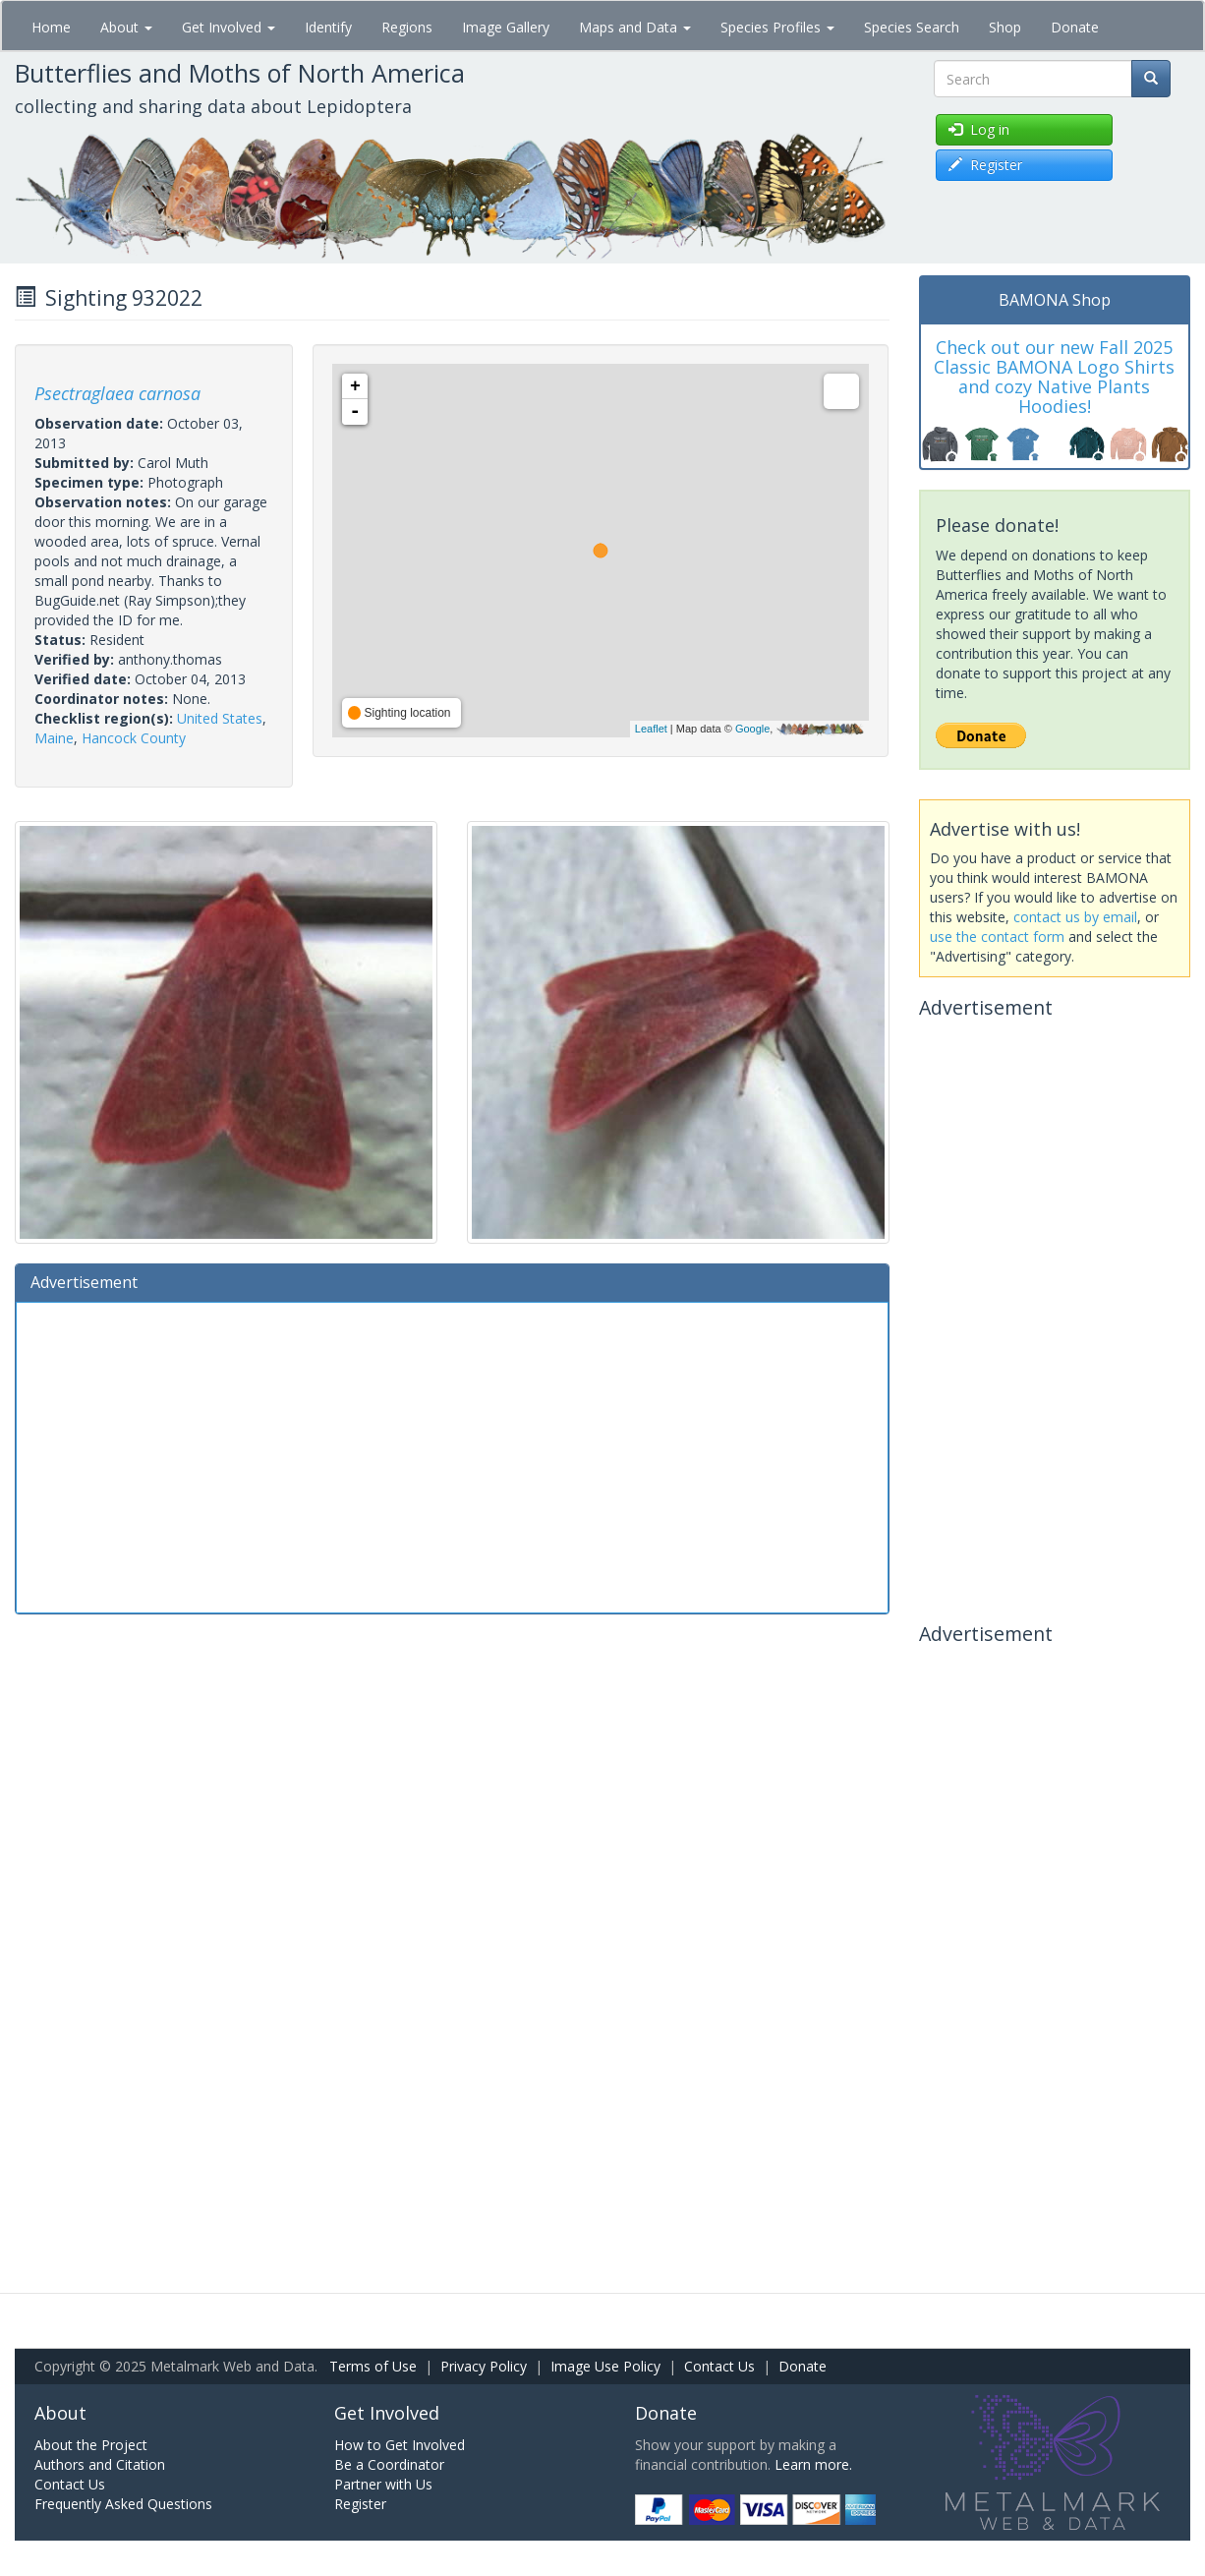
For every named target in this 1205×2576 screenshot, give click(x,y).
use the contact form (997, 936)
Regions (406, 27)
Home (51, 27)
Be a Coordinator (389, 2464)
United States (219, 718)
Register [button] (985, 164)
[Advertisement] (452, 1455)
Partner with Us (383, 2484)
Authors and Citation (99, 2464)
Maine (54, 738)
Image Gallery (505, 27)
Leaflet (651, 728)
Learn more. (813, 2464)
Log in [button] (978, 129)
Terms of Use (373, 2366)
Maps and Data (635, 27)
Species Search (911, 27)
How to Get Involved (399, 2444)
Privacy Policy (483, 2366)
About (126, 27)
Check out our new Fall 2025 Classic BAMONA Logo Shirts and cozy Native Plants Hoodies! (1054, 376)
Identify (328, 27)
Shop (1005, 27)
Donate (1075, 27)
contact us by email (1075, 916)
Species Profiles (777, 27)
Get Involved (228, 27)
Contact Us (719, 2366)
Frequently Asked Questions (123, 2503)
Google (752, 728)
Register (360, 2503)
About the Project (90, 2444)
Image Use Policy (605, 2366)
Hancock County (134, 738)
